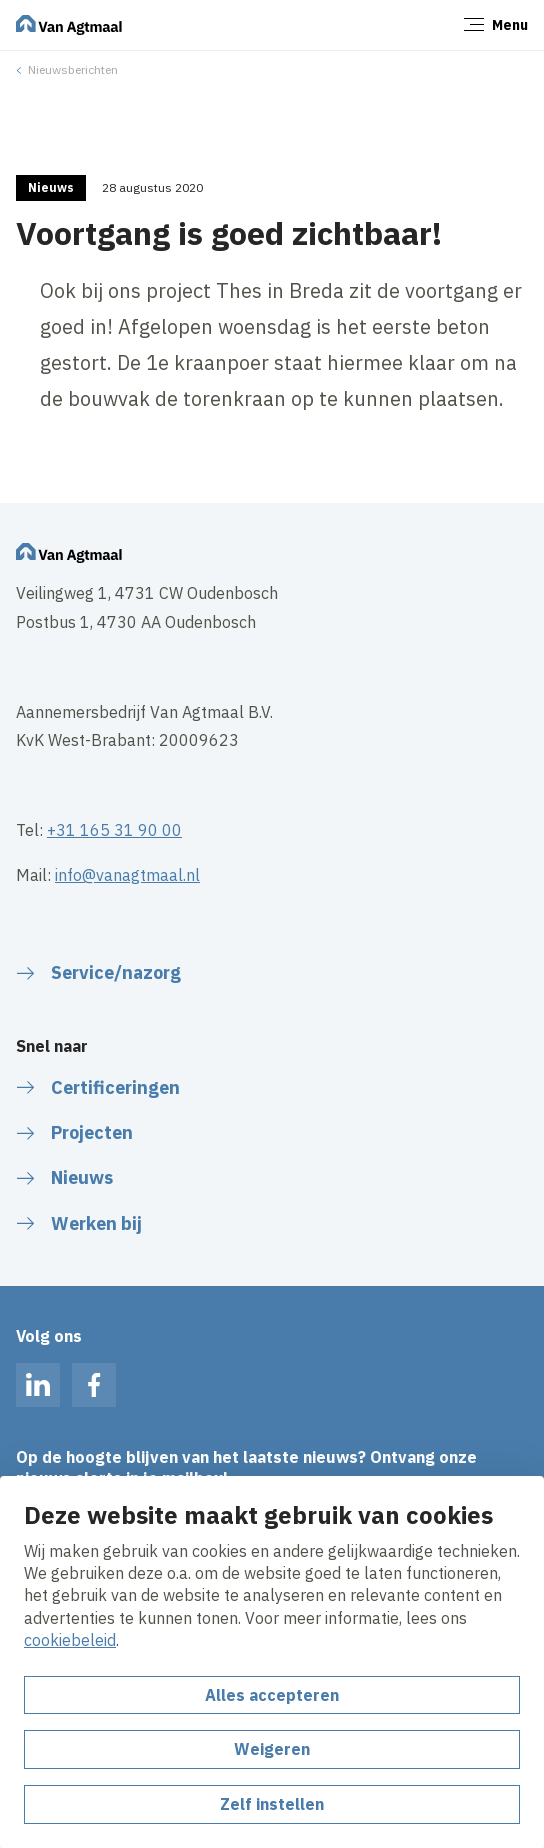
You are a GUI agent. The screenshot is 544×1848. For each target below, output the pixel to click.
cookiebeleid (70, 1640)
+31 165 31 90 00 (114, 830)
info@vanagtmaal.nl (127, 875)
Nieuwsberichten (73, 69)
